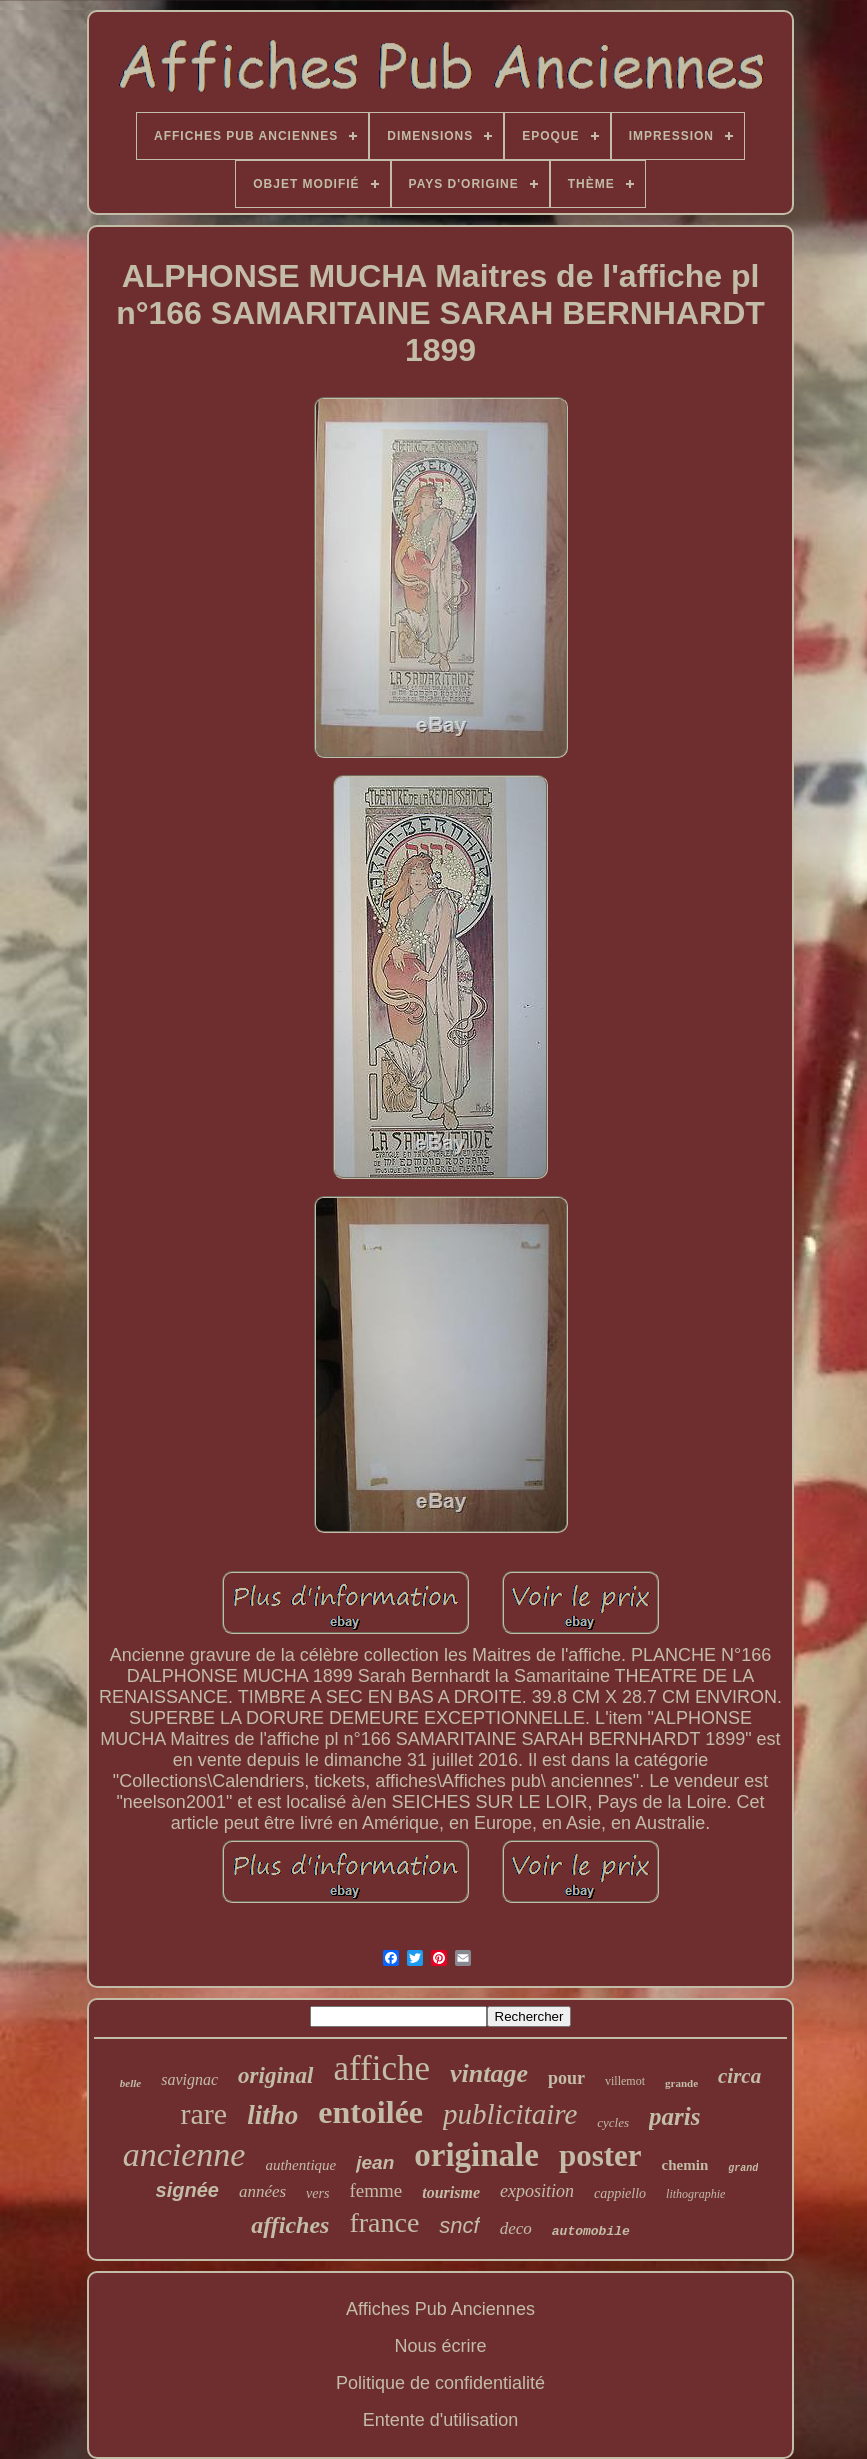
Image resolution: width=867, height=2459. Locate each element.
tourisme (451, 2192)
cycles (613, 2122)
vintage (489, 2073)
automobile (591, 2231)
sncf (459, 2225)
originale (476, 2155)
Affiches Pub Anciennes (440, 2309)
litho (272, 2115)
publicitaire (510, 2114)
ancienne (184, 2154)
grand (743, 2168)
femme (375, 2190)
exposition (537, 2191)
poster (600, 2155)
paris (674, 2116)
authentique (300, 2165)
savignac (189, 2079)
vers (317, 2193)
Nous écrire (440, 2346)
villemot (625, 2081)
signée (187, 2190)
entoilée (370, 2112)
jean (375, 2162)
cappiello (620, 2193)
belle (130, 2083)
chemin (685, 2165)
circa (739, 2076)
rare (204, 2113)
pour (566, 2078)
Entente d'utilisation (441, 2420)
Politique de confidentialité (440, 2383)
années (262, 2191)
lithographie (695, 2194)
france (384, 2222)
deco (516, 2228)
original (275, 2075)
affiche (382, 2068)
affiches (290, 2225)
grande (681, 2083)
